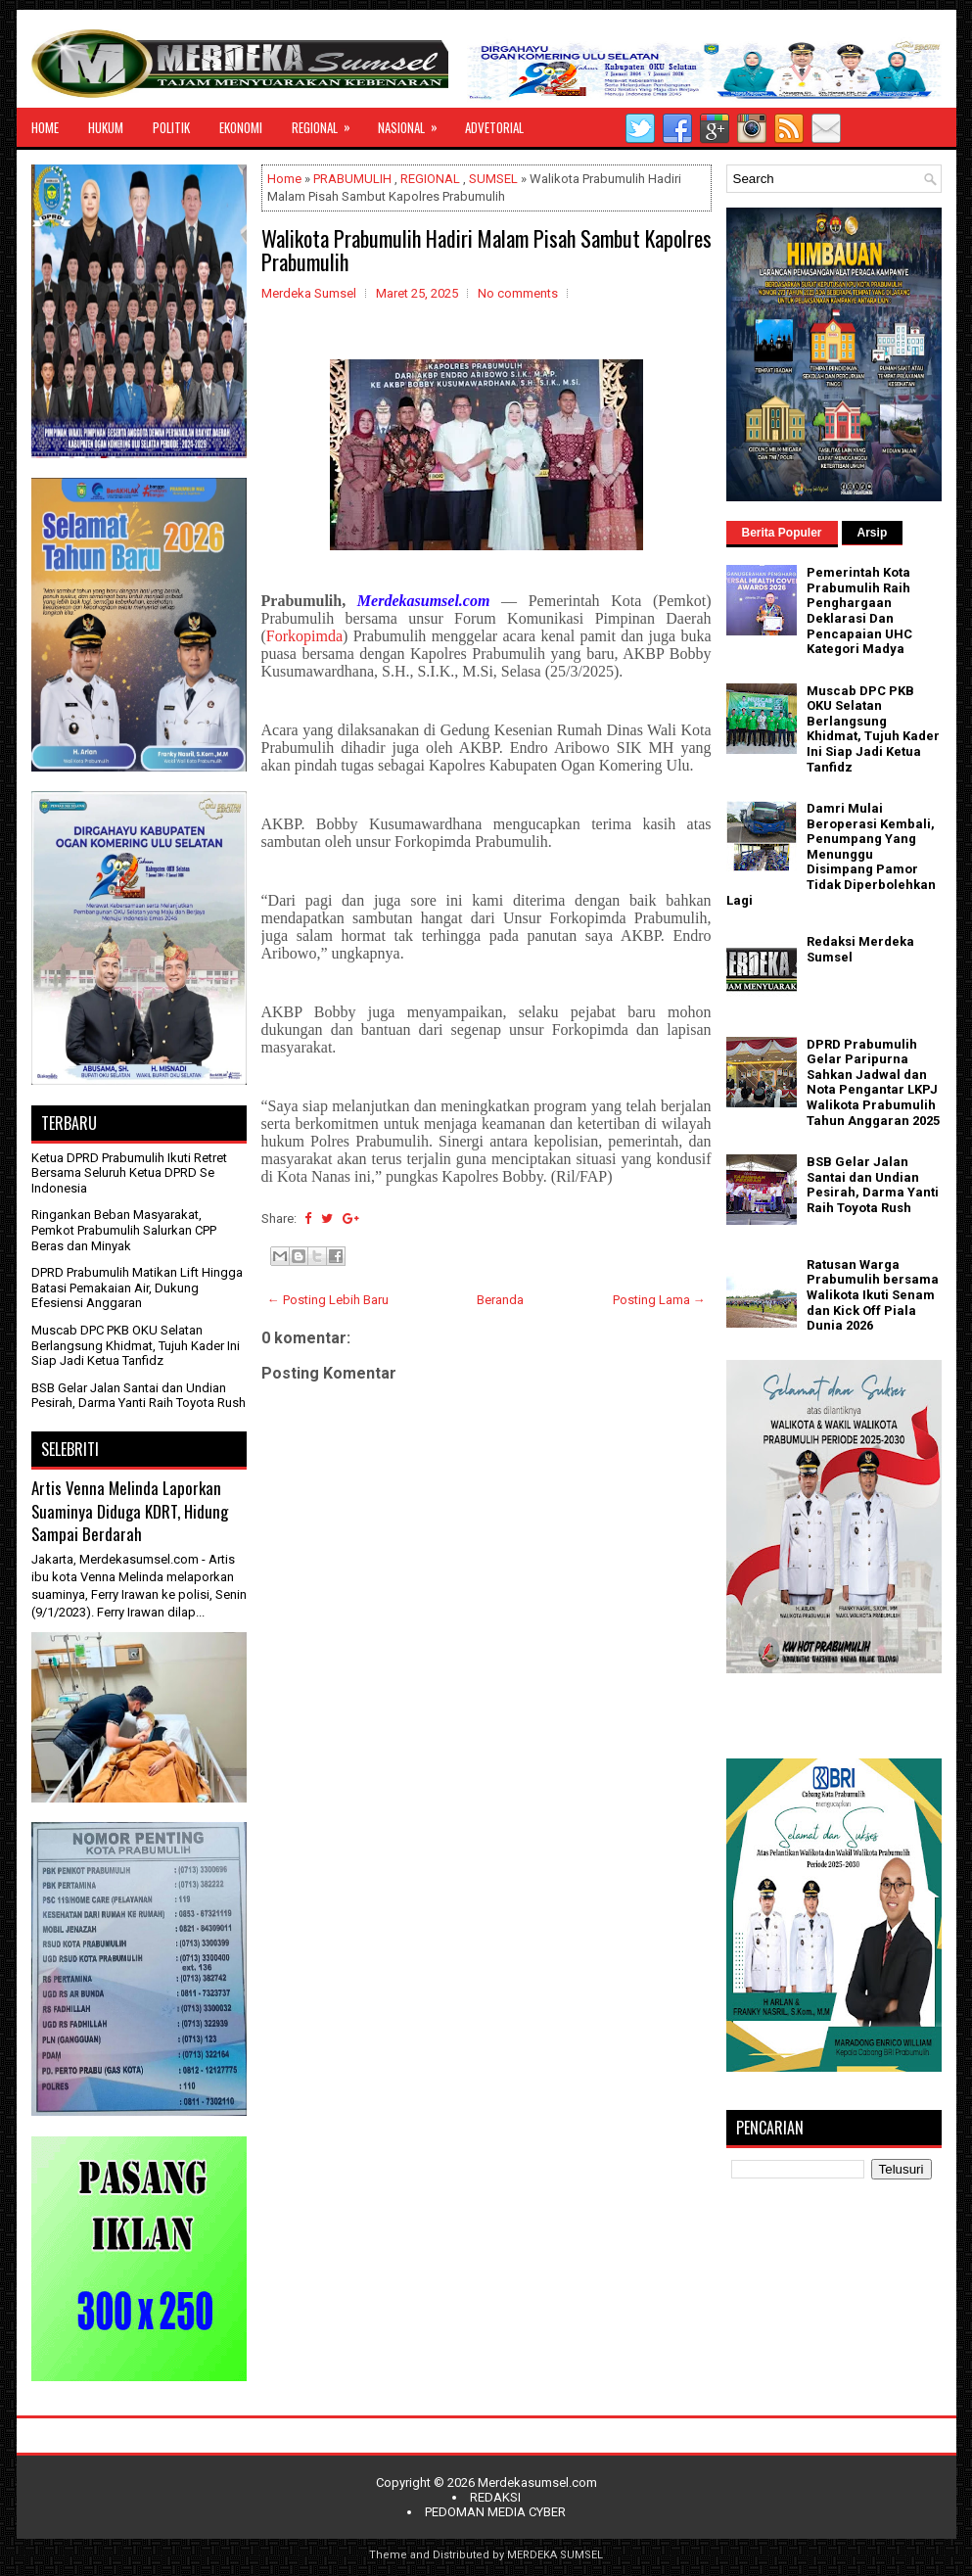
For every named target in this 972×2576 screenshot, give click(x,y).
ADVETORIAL (494, 127)
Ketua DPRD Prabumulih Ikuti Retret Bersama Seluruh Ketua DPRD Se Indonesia (129, 1172)
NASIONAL (414, 122)
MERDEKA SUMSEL (555, 2555)
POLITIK (171, 127)
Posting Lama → (659, 1299)
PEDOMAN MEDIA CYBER (495, 2512)
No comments (518, 293)
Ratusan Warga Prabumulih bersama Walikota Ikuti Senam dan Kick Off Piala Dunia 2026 (873, 1295)
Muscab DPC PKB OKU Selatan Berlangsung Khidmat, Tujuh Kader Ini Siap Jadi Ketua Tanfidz (135, 1345)
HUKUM (105, 127)
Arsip (872, 532)
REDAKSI (495, 2497)
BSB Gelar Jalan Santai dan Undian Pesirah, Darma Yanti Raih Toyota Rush (138, 1396)
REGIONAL (327, 122)
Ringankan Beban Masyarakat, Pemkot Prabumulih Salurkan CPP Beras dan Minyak (123, 1229)
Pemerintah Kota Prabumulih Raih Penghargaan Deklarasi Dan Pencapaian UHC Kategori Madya (859, 610)
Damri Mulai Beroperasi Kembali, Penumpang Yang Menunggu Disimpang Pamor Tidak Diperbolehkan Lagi (831, 854)
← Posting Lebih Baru (328, 1299)
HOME (45, 127)
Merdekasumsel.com (537, 2482)
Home (284, 178)
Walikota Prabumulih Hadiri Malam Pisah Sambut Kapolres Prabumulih (486, 249)
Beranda (500, 1299)
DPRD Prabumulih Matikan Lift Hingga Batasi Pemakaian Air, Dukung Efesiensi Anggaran (137, 1287)
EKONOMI (240, 127)
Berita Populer (782, 532)
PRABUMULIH (352, 178)
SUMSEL (493, 178)
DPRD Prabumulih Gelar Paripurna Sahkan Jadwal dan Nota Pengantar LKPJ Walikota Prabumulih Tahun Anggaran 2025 (873, 1082)
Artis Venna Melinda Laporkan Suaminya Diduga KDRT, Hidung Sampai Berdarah (129, 1510)
